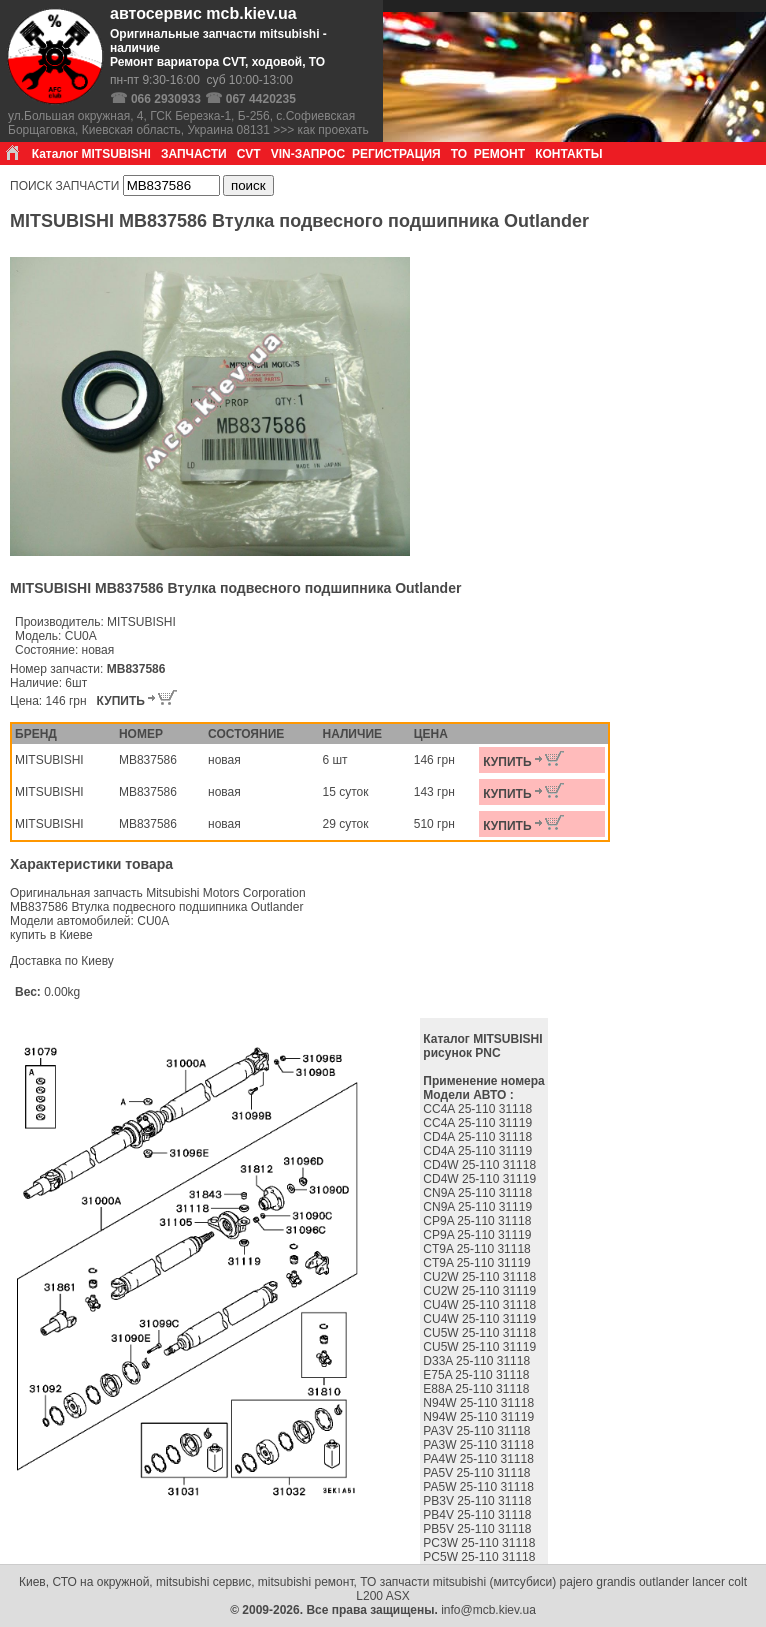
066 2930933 (166, 99)
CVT (249, 154)
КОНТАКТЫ (568, 154)
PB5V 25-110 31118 (478, 1529)
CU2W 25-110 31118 (481, 1277)
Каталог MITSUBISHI (91, 154)
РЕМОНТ (499, 154)
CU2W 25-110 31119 (481, 1291)
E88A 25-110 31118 (477, 1389)
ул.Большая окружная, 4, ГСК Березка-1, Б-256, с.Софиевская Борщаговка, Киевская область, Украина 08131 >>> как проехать (188, 123)
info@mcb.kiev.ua (488, 1610)
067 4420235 (261, 99)
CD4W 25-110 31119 (481, 1179)
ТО (459, 154)
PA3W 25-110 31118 (480, 1445)
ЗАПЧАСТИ (194, 154)
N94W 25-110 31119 (480, 1417)
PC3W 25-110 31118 (480, 1543)
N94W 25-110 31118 (480, 1403)
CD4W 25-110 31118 (481, 1165)
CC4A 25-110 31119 (479, 1123)
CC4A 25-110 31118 (479, 1109)
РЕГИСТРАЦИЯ (396, 154)
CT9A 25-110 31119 (478, 1263)
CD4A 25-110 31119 (479, 1151)
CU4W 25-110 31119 (481, 1319)
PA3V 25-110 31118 (478, 1431)
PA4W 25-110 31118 (480, 1459)
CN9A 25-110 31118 (479, 1193)
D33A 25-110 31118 (478, 1361)
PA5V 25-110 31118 (478, 1473)
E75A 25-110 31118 (477, 1375)
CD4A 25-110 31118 (479, 1137)
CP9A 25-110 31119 (478, 1235)
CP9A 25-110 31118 (478, 1221)
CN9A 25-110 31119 (479, 1207)
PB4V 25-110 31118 (478, 1515)
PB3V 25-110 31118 (478, 1501)
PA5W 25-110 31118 (480, 1487)
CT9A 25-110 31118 (478, 1249)
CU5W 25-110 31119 (481, 1347)
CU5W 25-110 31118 (481, 1333)
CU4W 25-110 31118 (481, 1305)
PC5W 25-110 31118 (480, 1557)
